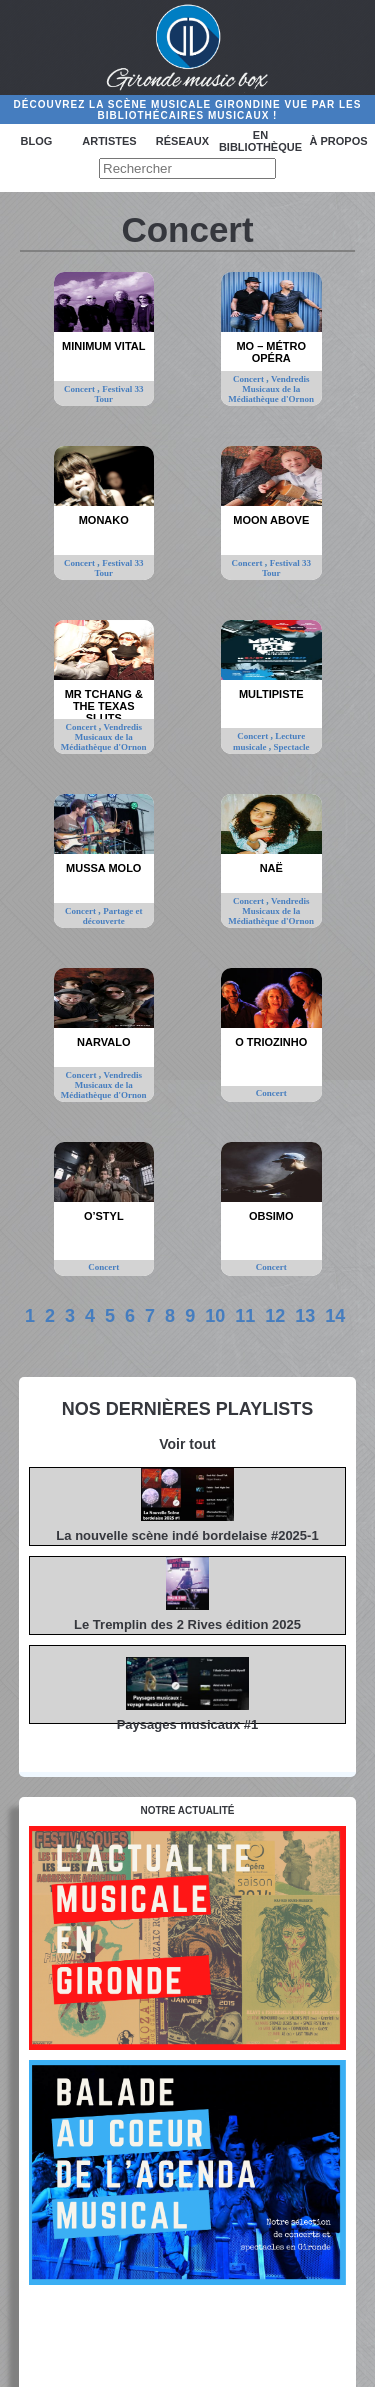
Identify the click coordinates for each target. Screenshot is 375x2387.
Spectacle (292, 747)
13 (305, 1316)
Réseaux (182, 141)
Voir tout (187, 1444)
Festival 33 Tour (118, 394)
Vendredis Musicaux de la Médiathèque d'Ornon (271, 389)
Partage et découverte (113, 916)
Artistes (109, 141)
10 (215, 1316)
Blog (37, 141)
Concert (80, 389)
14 (335, 1316)
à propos (338, 141)
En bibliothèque (260, 141)
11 (245, 1316)
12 (275, 1316)
